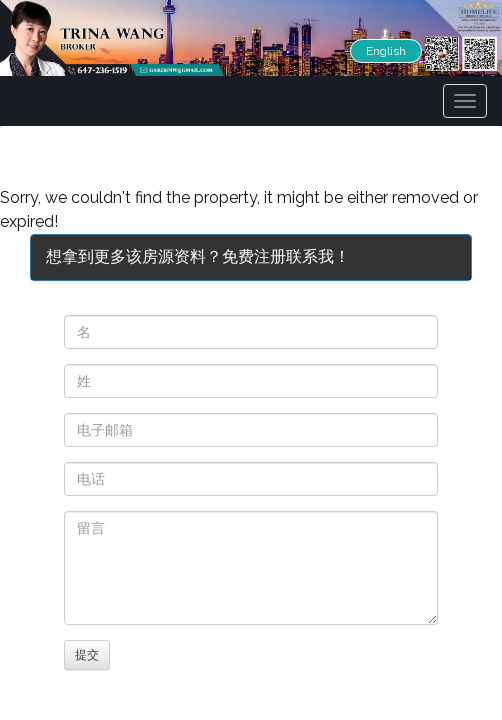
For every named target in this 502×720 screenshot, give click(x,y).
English (386, 51)
